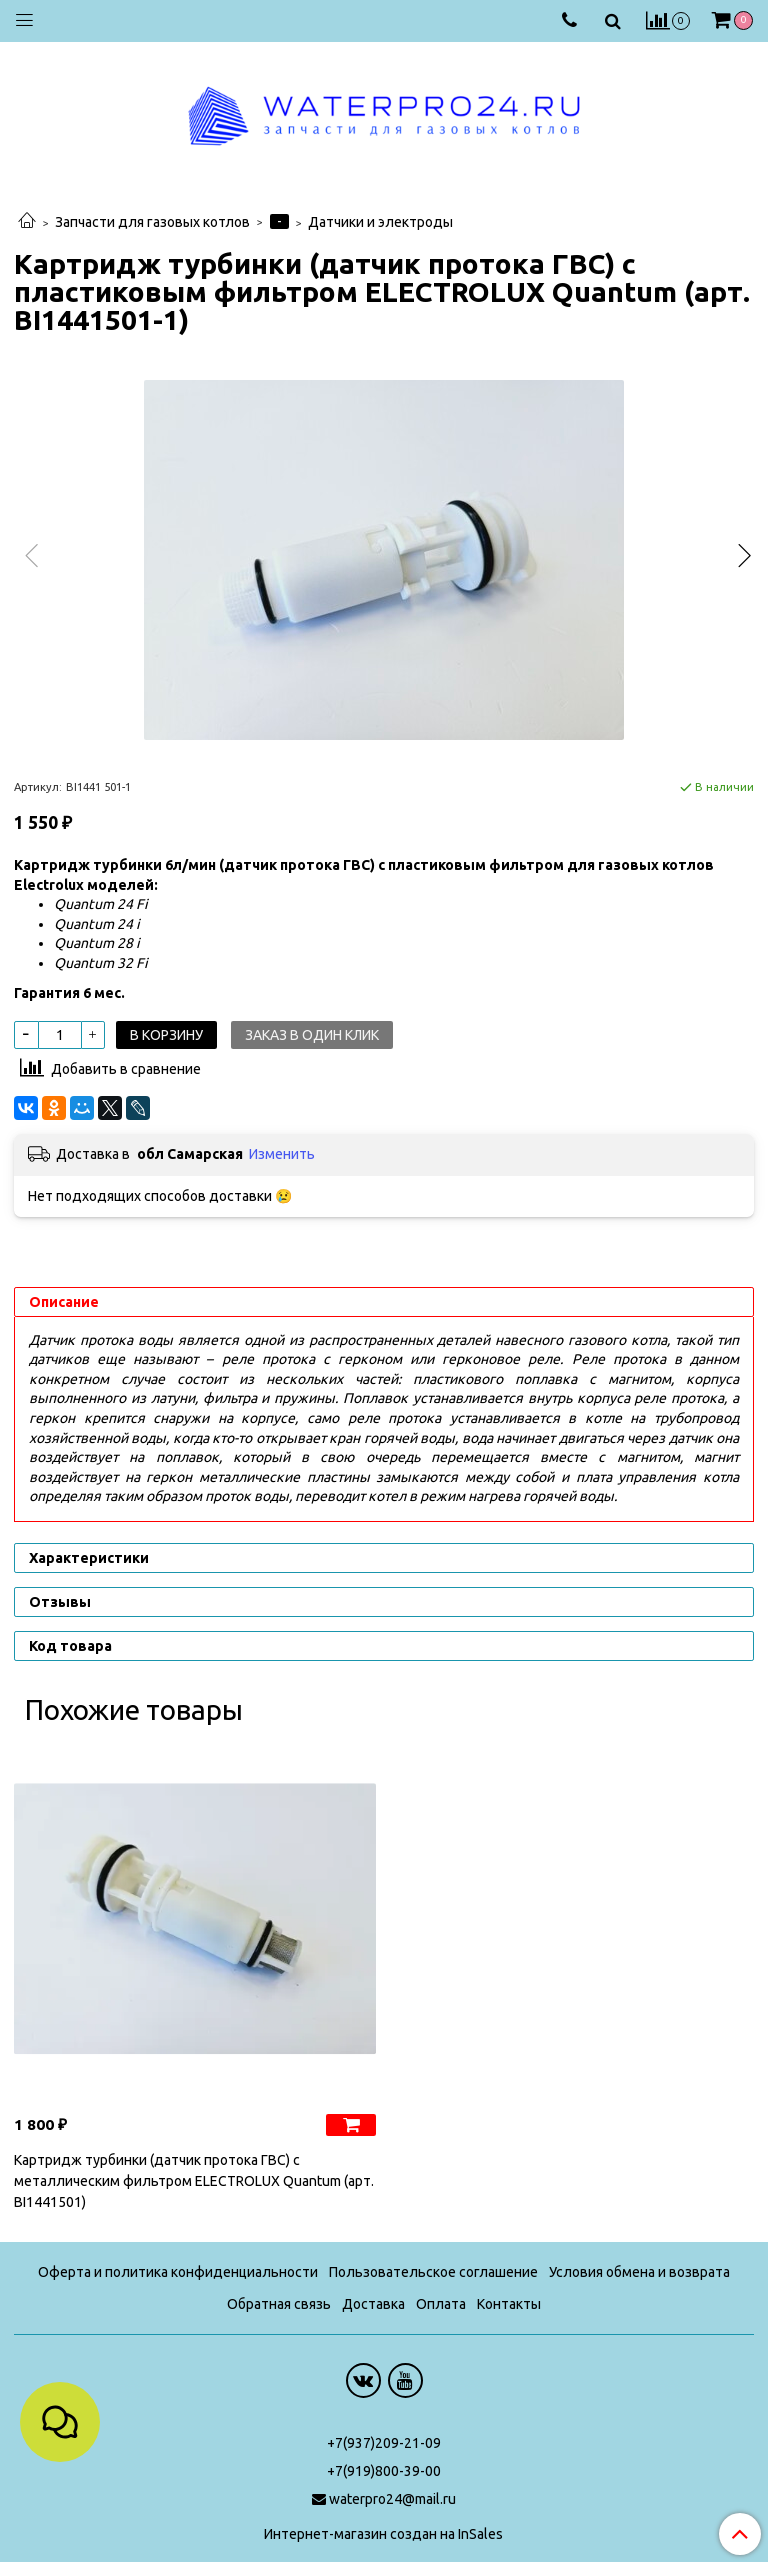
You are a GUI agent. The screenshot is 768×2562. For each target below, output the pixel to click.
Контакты (509, 2304)
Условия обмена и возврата (639, 2272)
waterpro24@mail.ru (392, 2499)
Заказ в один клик (312, 1035)
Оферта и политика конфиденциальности (178, 2272)
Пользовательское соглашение (433, 2272)
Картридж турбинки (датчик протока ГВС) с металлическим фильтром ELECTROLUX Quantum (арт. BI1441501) (194, 2181)
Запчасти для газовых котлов (152, 222)
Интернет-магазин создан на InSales (383, 2534)
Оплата (441, 2304)
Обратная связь (279, 2304)
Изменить (282, 1154)
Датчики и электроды (380, 222)
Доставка (373, 2304)
